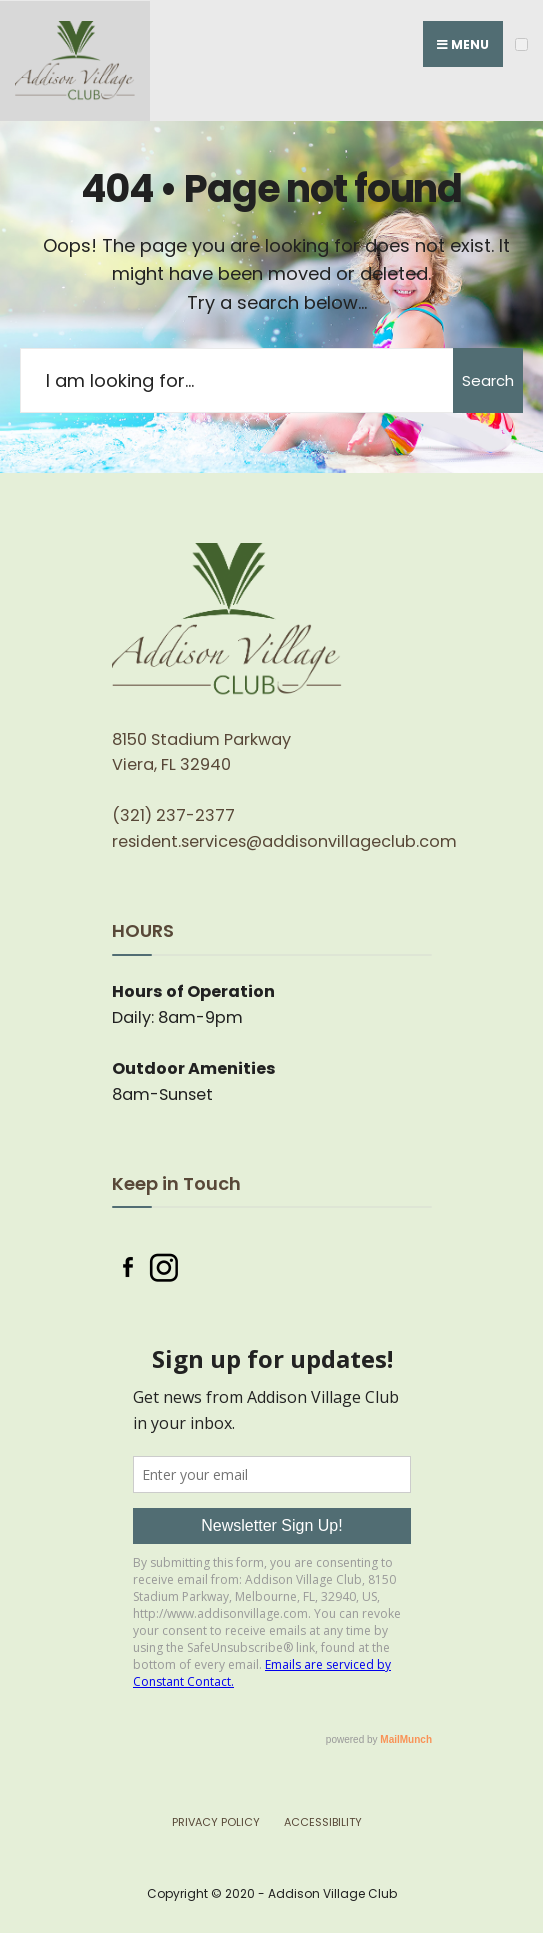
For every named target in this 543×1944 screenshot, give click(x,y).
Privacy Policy (216, 1822)
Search (488, 380)
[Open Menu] (521, 44)
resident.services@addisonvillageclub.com (284, 841)
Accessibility (323, 1822)
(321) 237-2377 (173, 815)
